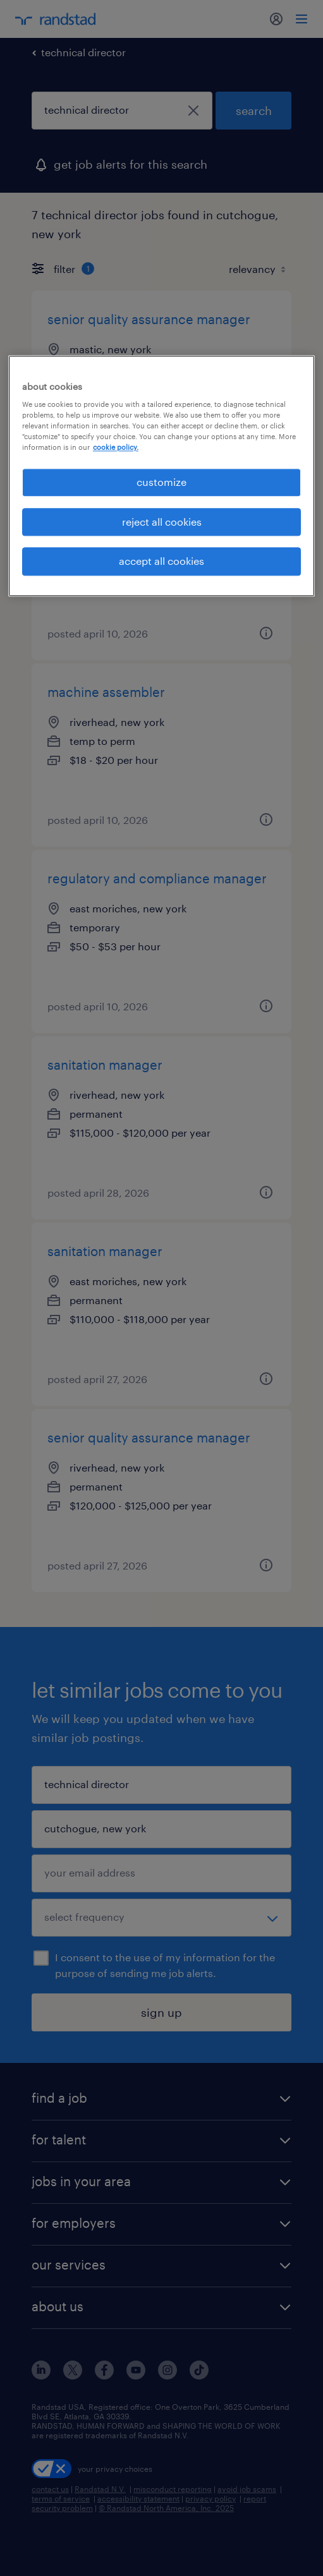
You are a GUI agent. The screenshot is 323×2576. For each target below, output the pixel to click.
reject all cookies (162, 522)
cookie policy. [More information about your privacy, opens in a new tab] (115, 448)
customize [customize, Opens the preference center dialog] (161, 482)
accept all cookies (161, 561)
